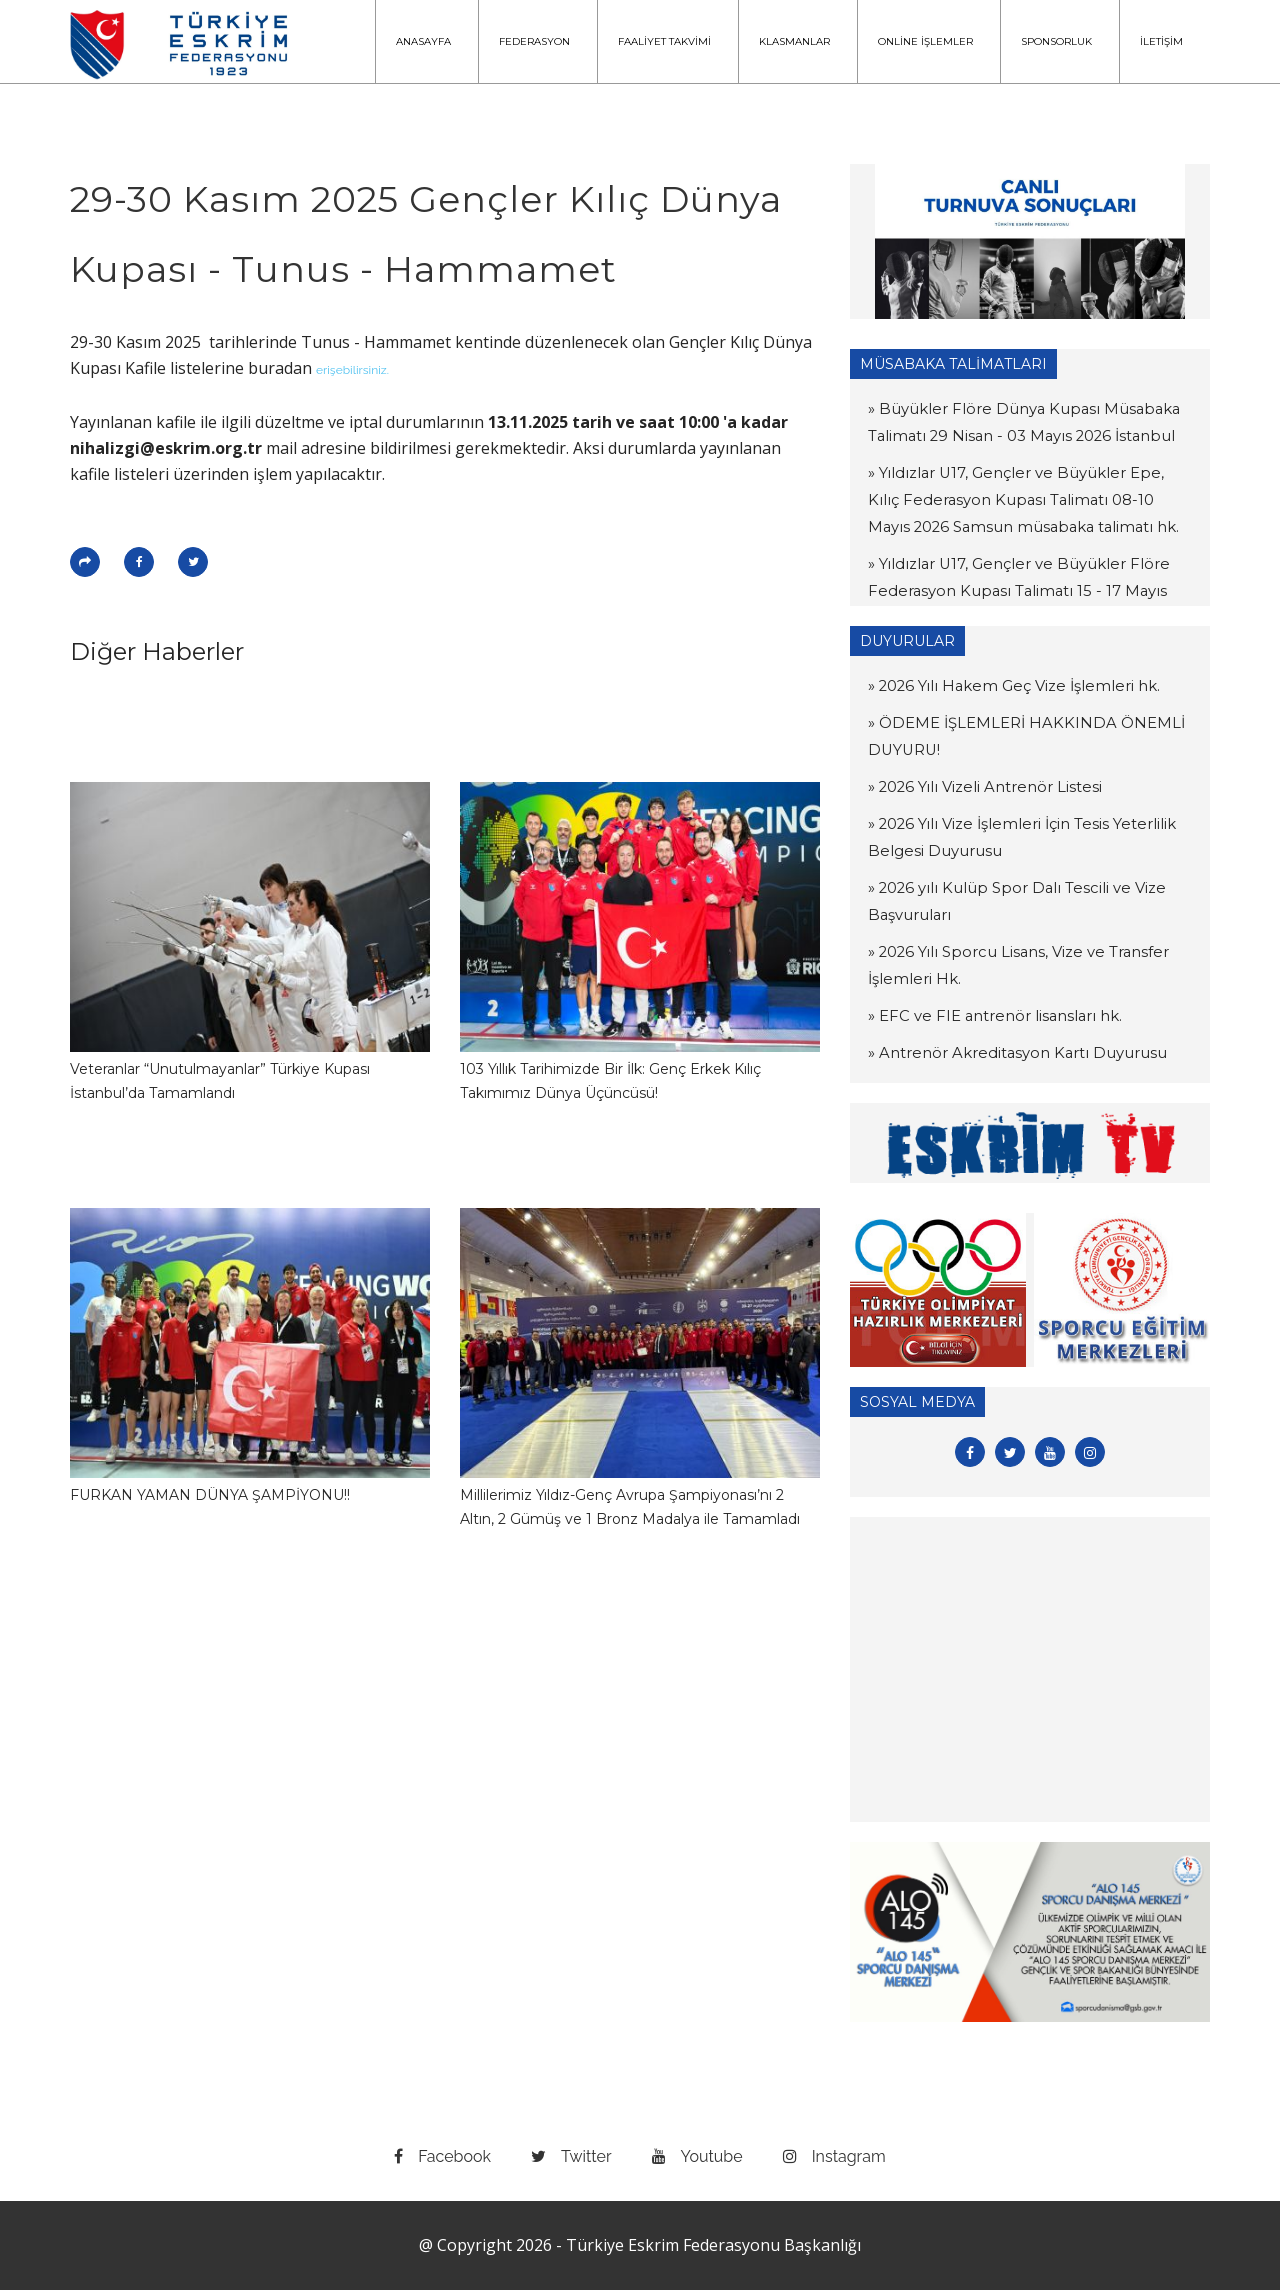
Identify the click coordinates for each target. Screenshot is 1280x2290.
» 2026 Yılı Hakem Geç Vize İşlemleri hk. (1005, 686)
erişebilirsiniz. (352, 370)
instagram (834, 2156)
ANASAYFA (423, 41)
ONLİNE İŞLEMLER (925, 41)
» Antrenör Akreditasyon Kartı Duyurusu (1006, 1053)
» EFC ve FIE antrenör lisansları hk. (986, 1016)
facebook (442, 2156)
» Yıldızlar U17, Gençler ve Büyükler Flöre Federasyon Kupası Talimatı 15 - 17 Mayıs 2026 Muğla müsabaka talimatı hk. (1026, 591)
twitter (571, 2156)
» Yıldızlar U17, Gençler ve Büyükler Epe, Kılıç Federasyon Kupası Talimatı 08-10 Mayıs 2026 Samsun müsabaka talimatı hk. (1026, 500)
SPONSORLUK (1056, 41)
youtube (697, 2156)
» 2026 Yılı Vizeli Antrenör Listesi (978, 787)
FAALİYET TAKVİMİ (664, 41)
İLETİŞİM (1161, 41)
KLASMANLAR (794, 41)
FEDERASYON (534, 41)
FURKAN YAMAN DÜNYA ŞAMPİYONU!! (210, 1495)
